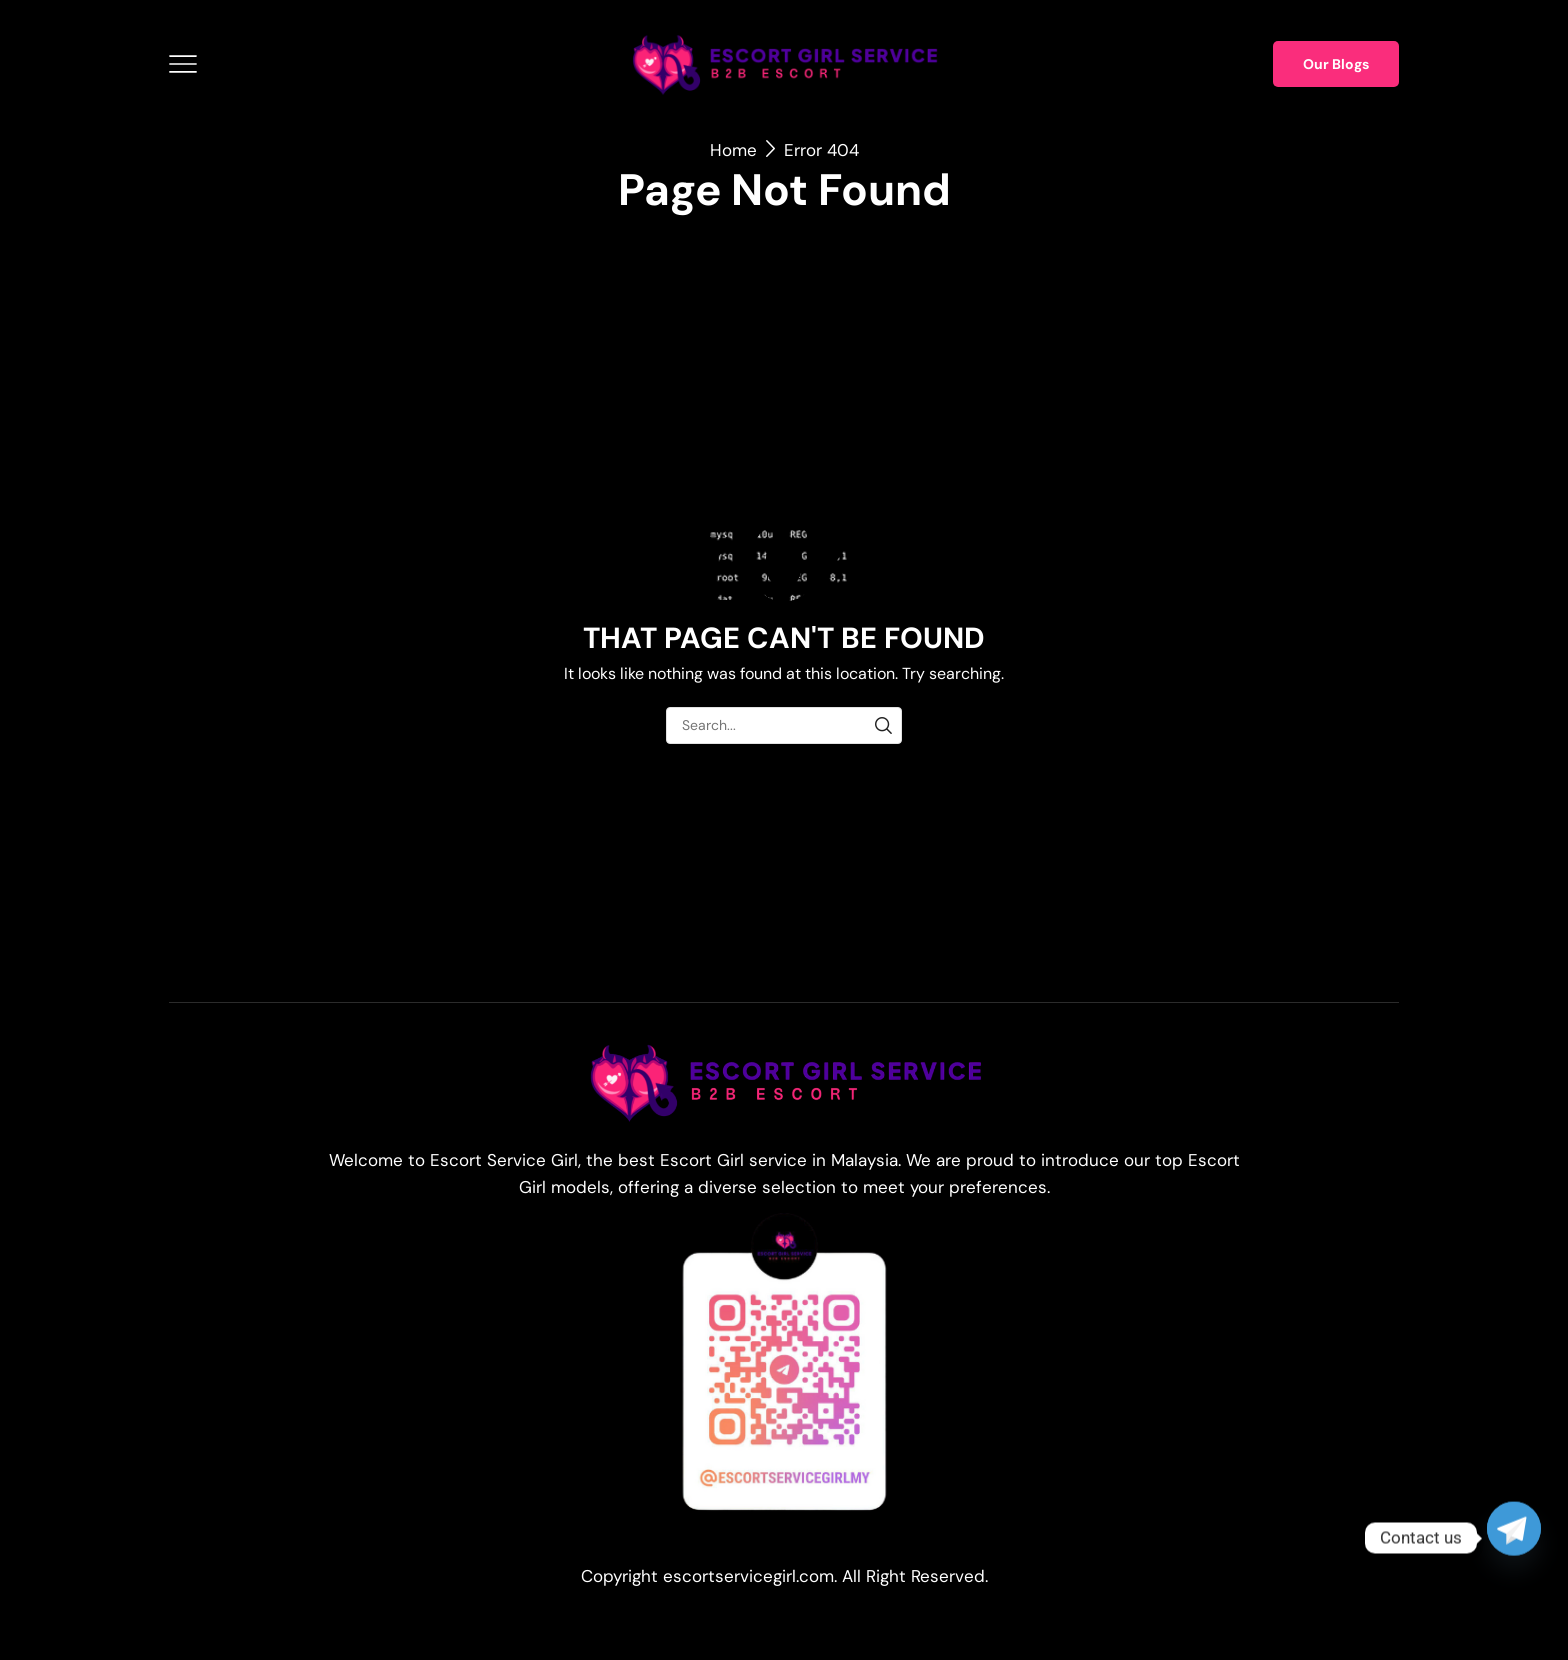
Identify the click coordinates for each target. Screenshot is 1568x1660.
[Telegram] (1514, 1538)
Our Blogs (1336, 64)
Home (733, 150)
